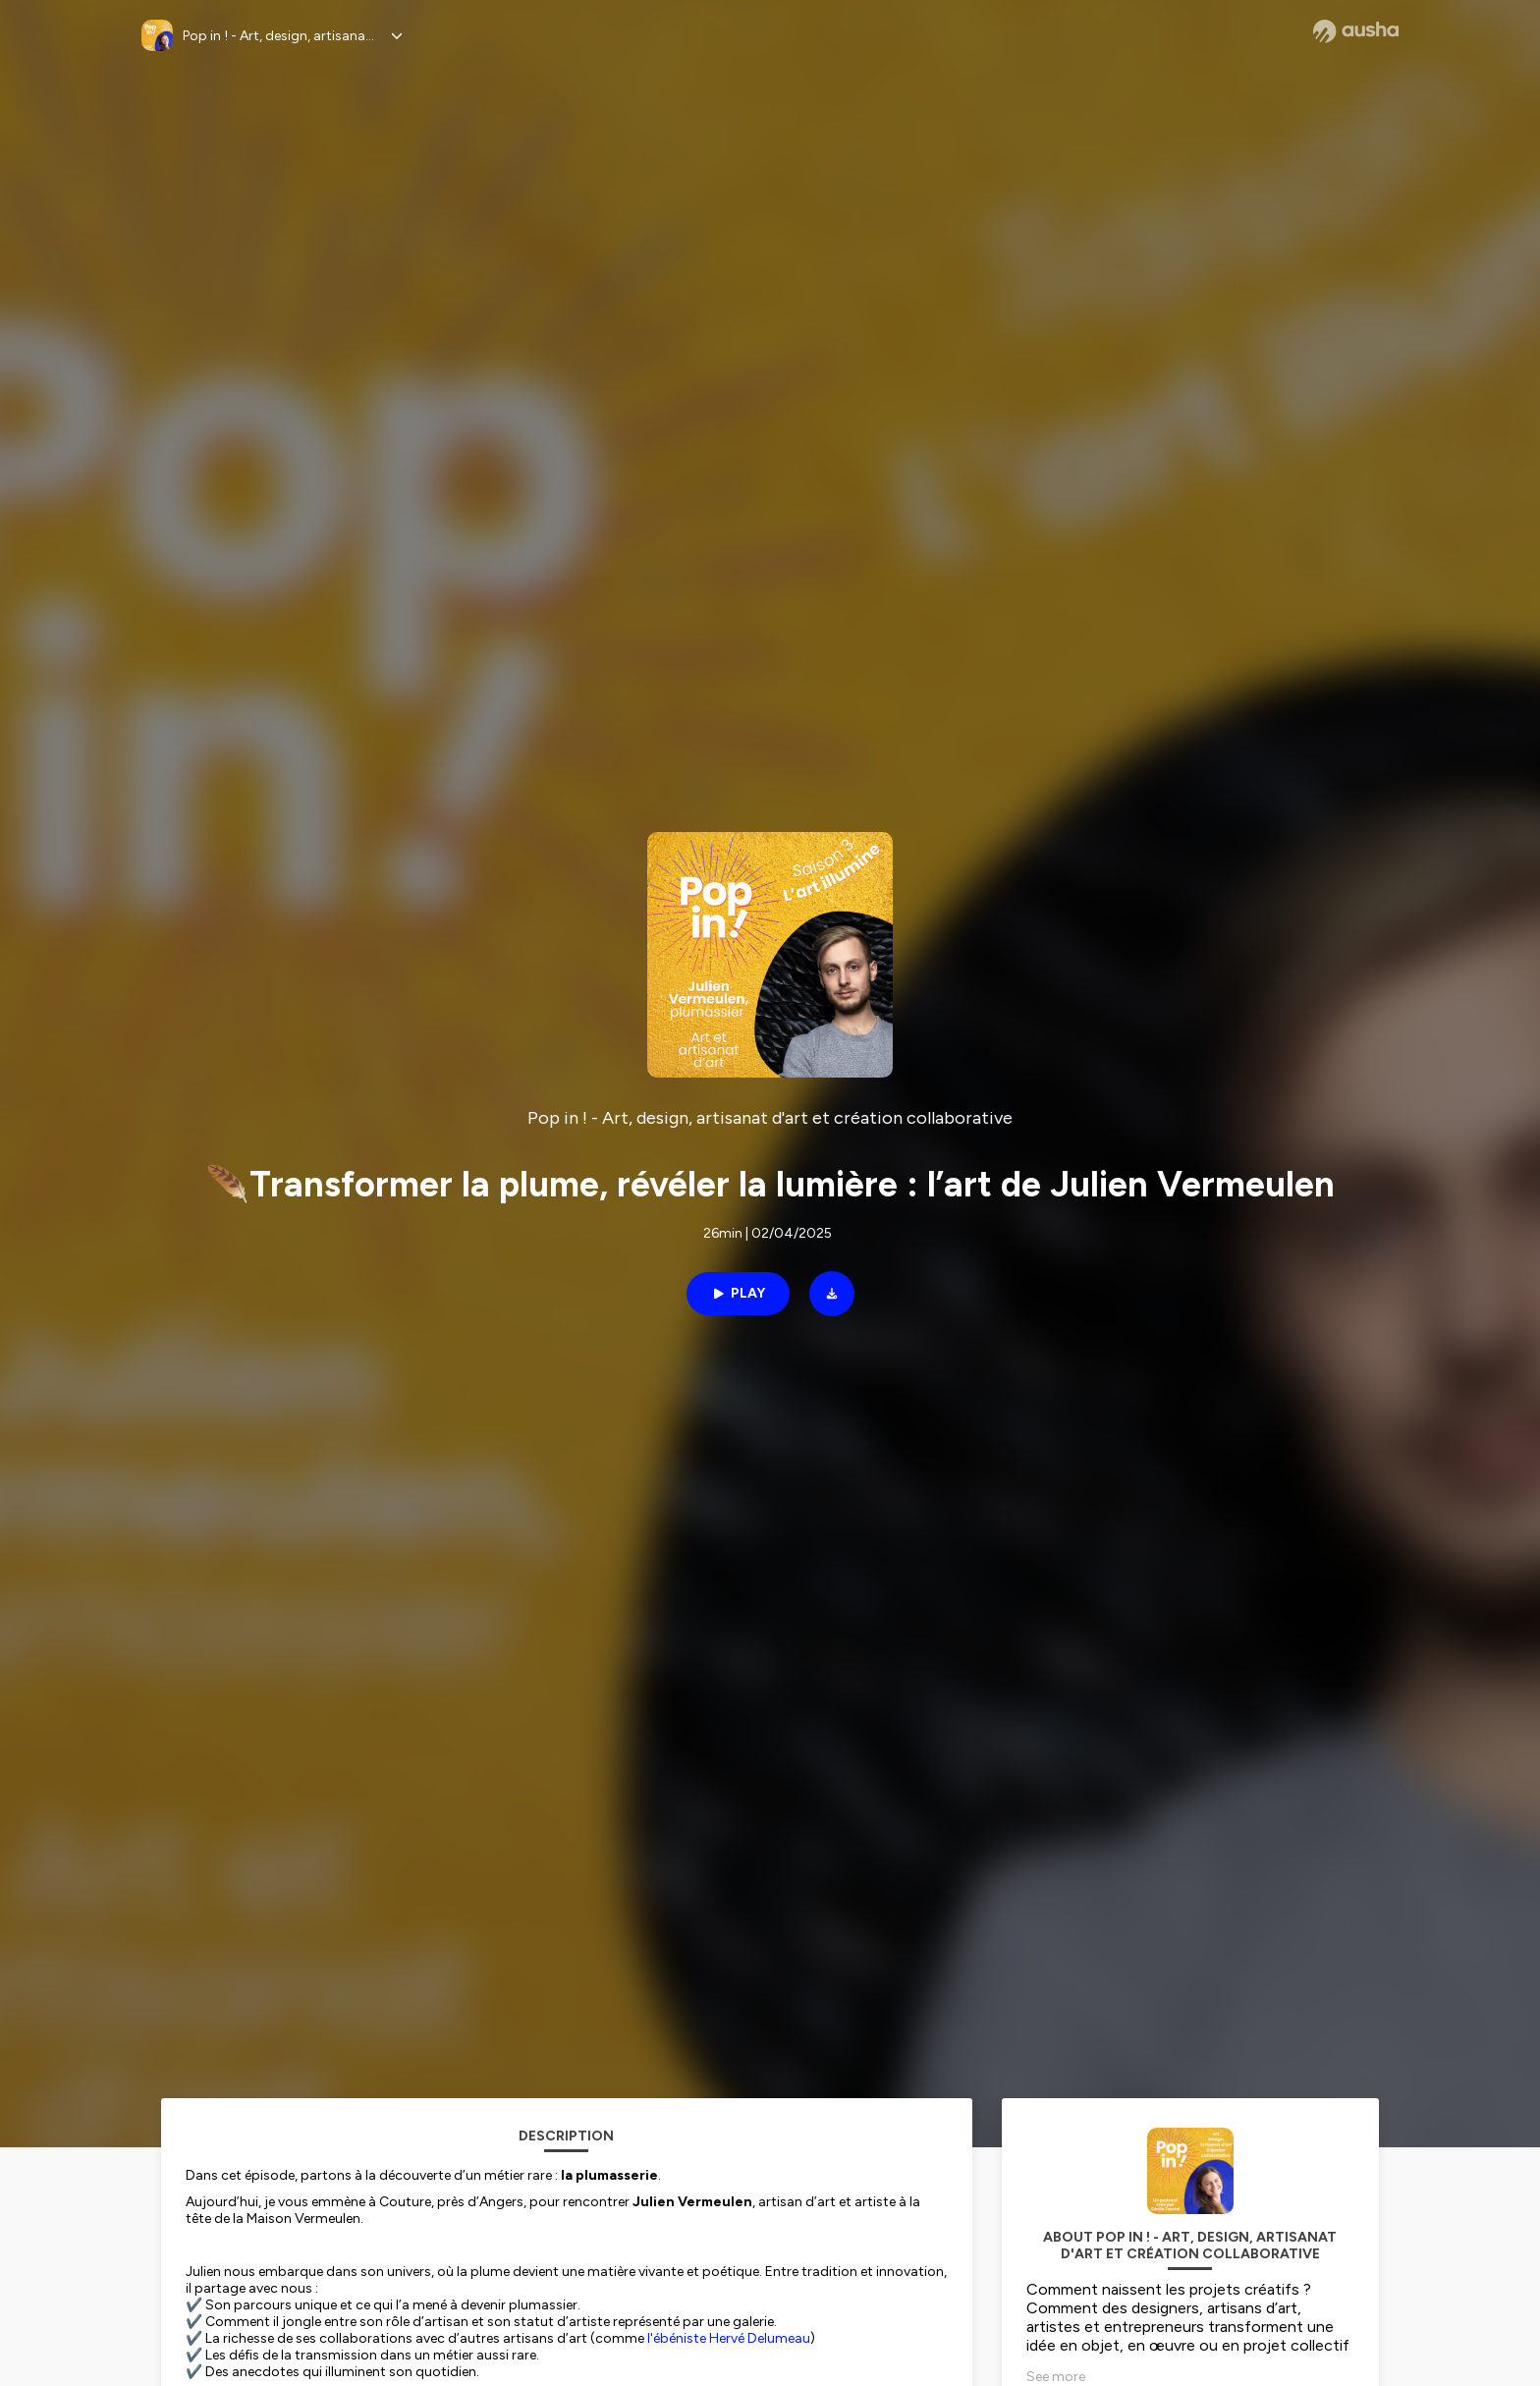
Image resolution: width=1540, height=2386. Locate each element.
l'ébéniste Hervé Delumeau (728, 2338)
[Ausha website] (1356, 31)
